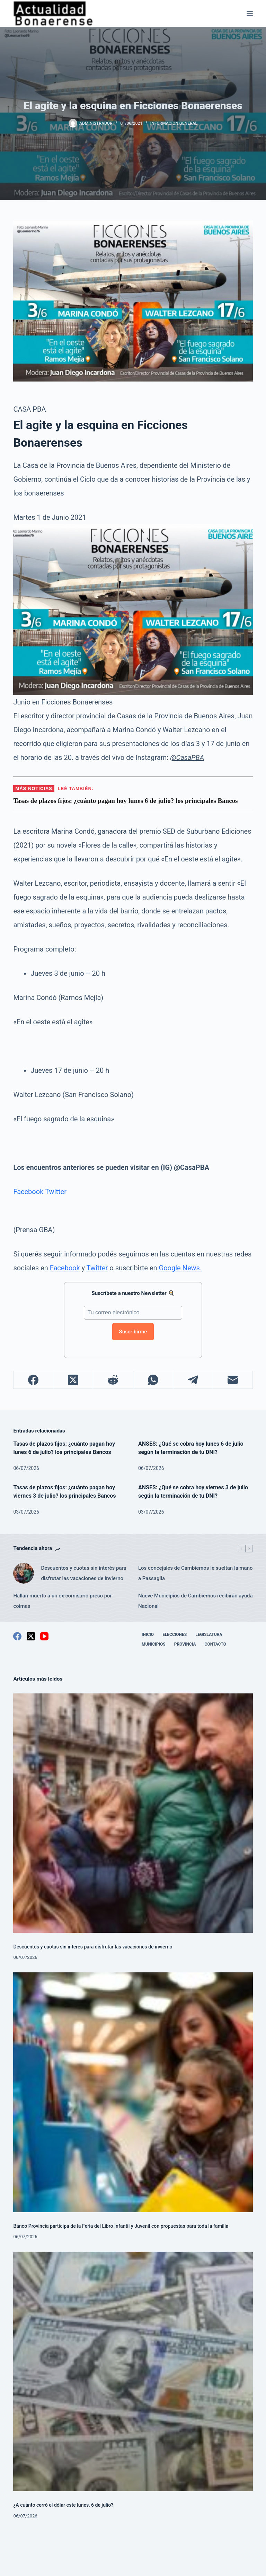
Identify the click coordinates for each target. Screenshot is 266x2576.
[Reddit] (113, 1380)
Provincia (185, 1644)
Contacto (215, 1644)
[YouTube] (44, 1636)
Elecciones (174, 1634)
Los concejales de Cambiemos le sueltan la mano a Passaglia (195, 1573)
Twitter (55, 1192)
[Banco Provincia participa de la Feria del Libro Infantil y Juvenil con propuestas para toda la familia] (132, 2092)
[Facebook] (33, 1380)
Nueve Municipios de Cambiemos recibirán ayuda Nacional (195, 1601)
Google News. (180, 1268)
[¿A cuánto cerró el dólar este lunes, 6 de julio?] (132, 2371)
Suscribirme (133, 1332)
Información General (173, 123)
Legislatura (208, 1634)
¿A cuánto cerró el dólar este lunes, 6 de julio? (64, 2505)
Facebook (28, 1192)
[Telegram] (193, 1380)
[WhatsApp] (153, 1380)
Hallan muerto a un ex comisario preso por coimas (62, 1601)
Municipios (154, 1644)
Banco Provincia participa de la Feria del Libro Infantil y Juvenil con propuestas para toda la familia (122, 2226)
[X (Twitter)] (73, 1380)
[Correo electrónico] (233, 1380)
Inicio (148, 1634)
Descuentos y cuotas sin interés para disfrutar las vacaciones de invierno (83, 1573)
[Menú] (250, 13)
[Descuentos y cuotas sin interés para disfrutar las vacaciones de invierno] (23, 1573)
